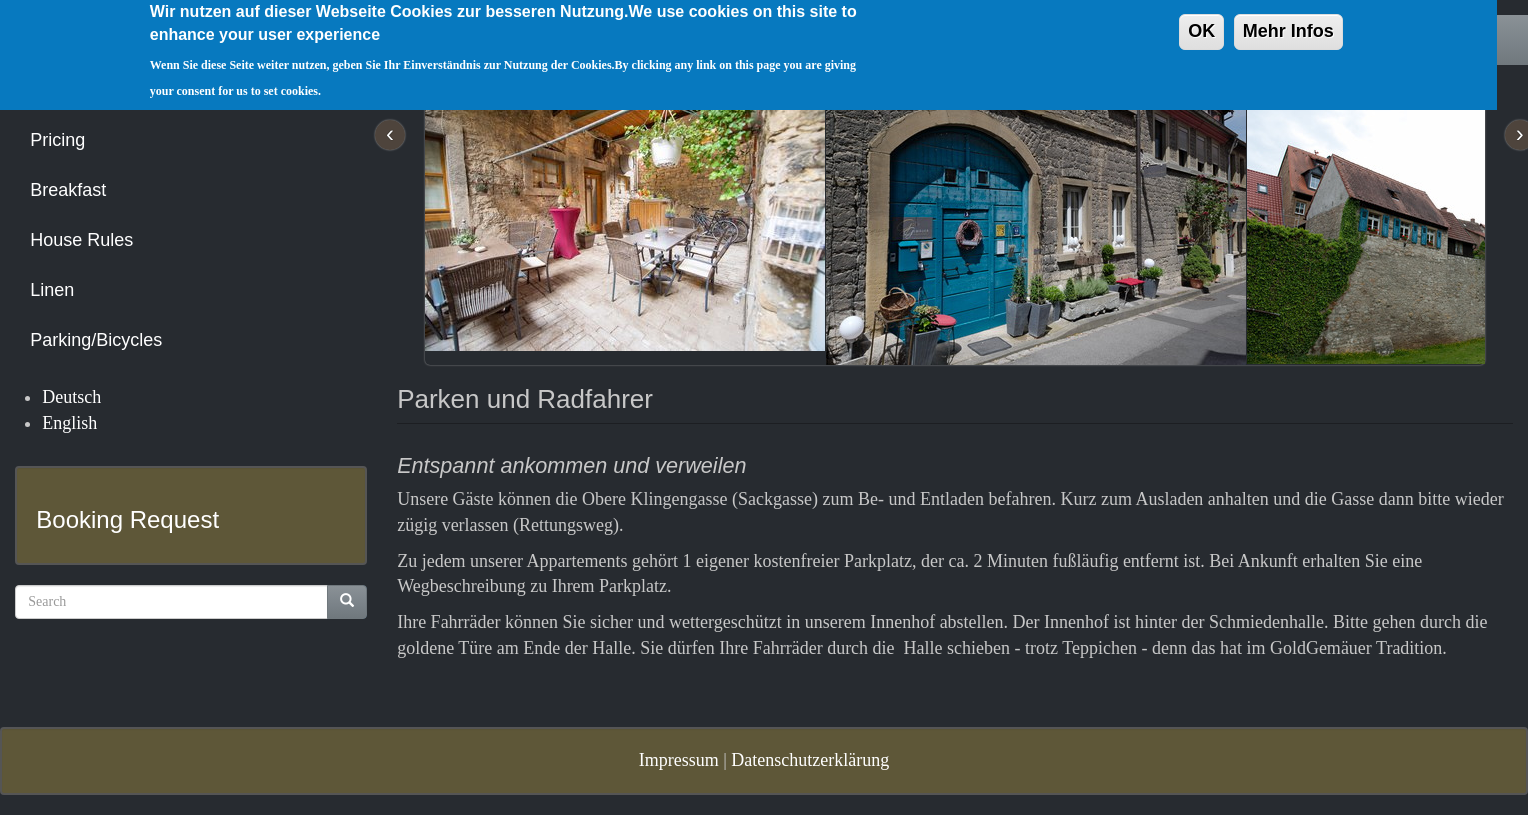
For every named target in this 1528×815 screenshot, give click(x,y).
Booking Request (127, 519)
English (69, 423)
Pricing (57, 140)
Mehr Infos (1288, 23)
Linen (52, 290)
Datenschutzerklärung (810, 760)
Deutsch (71, 397)
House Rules (81, 240)
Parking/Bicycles (96, 340)
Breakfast (68, 190)
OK (1201, 23)
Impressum (679, 760)
